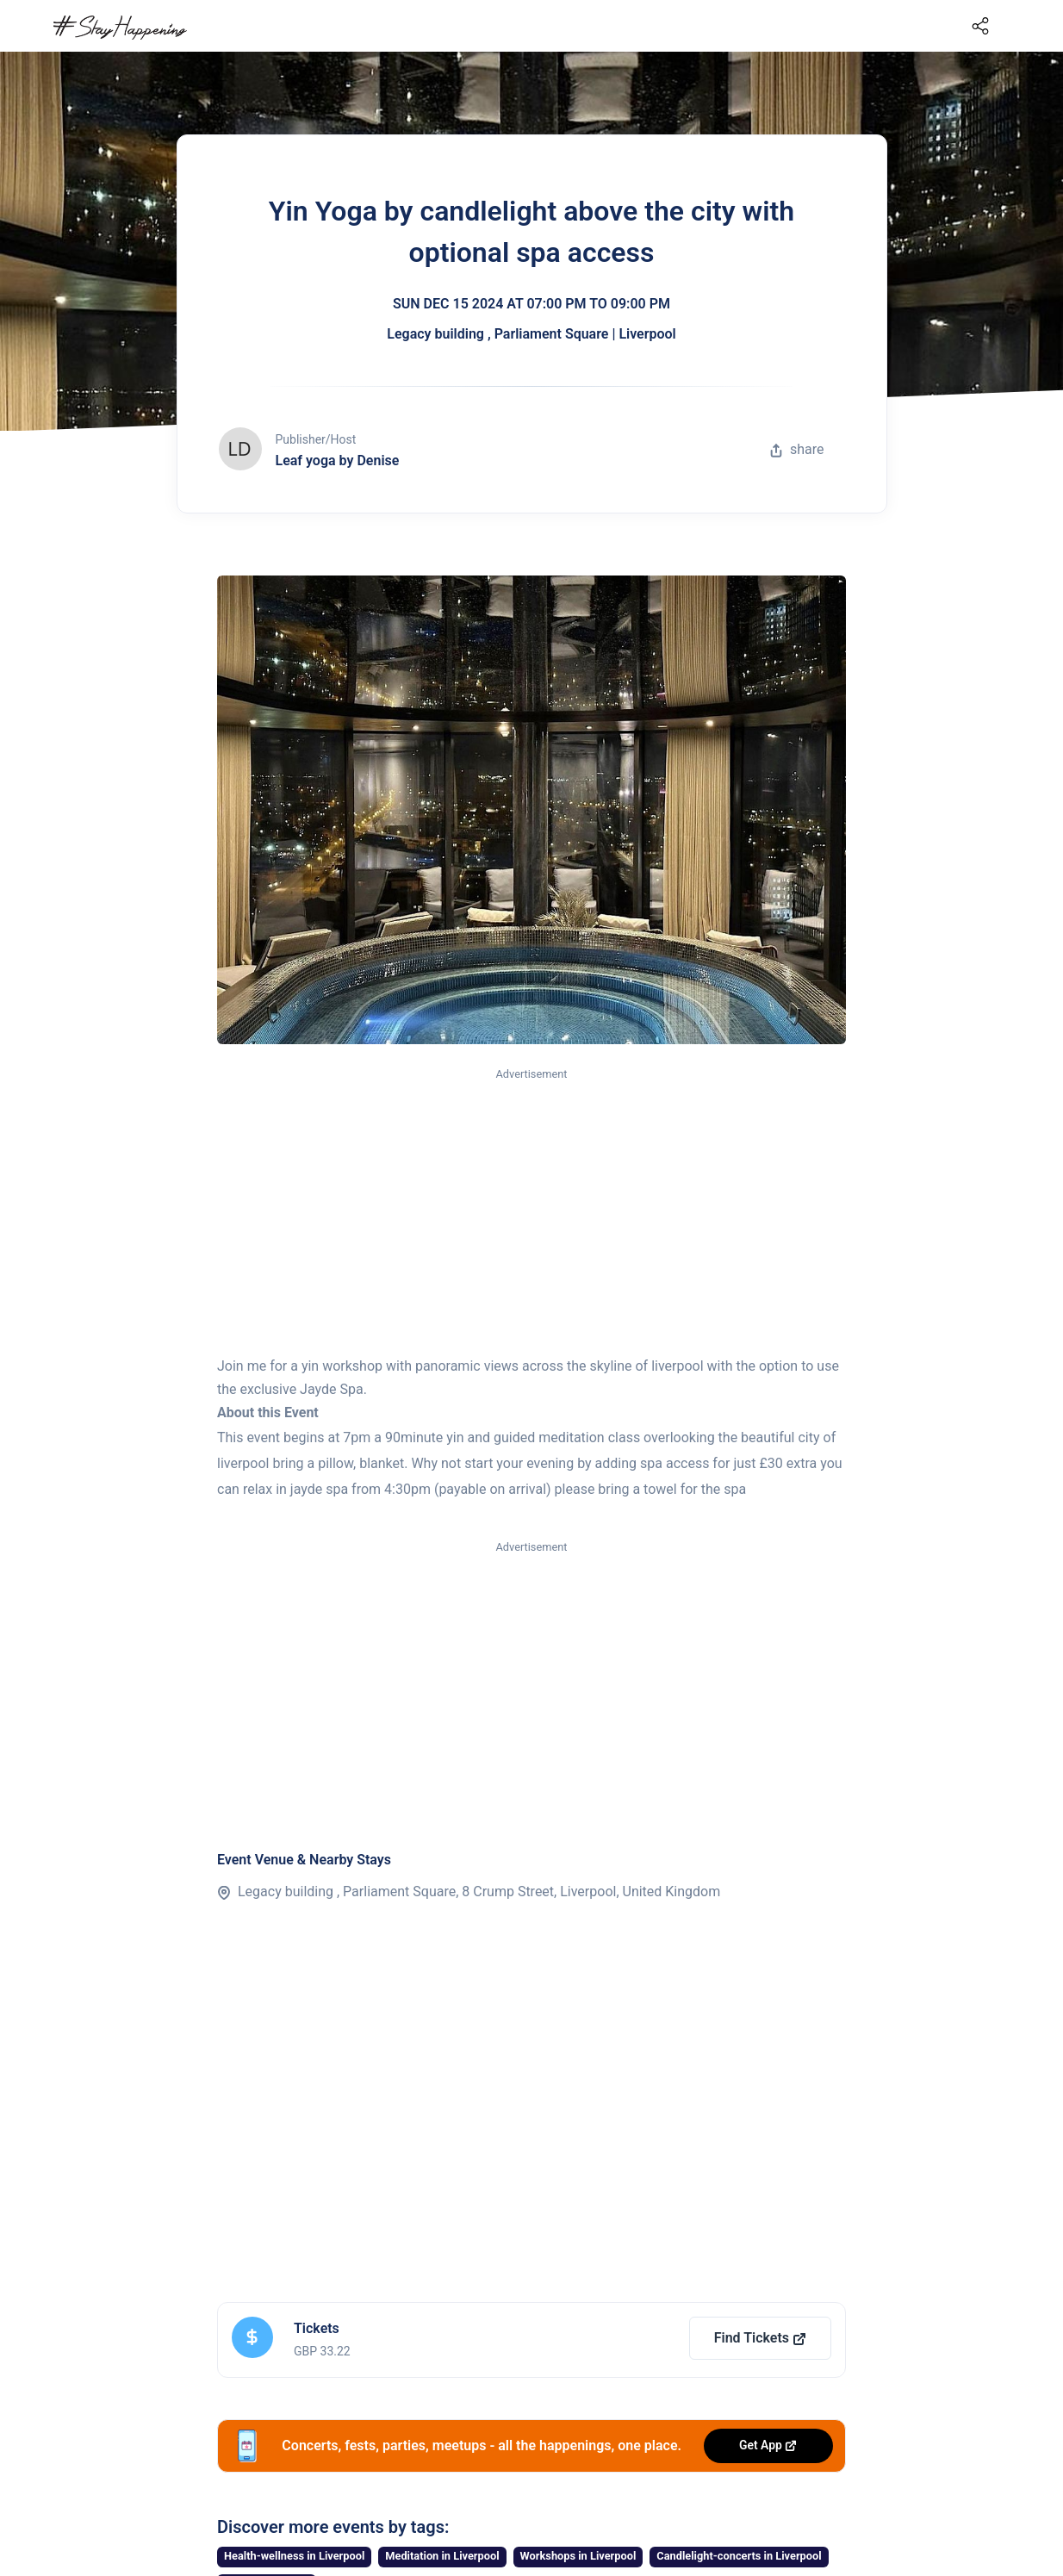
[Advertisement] (531, 1213)
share (796, 449)
